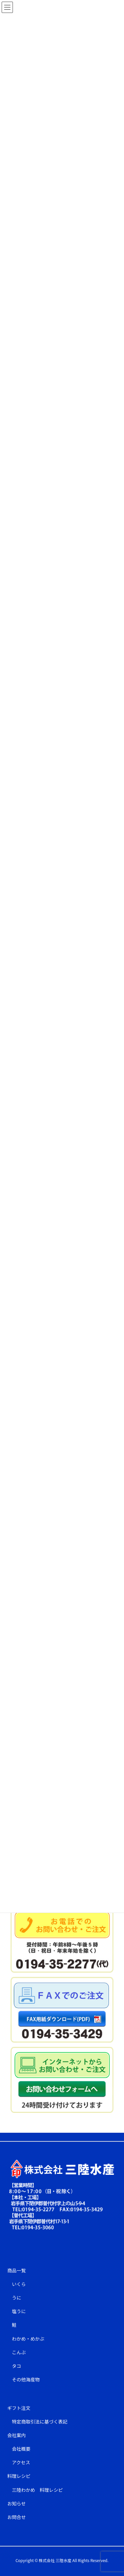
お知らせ (16, 2503)
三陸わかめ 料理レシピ (37, 2489)
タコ (16, 2365)
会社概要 (21, 2448)
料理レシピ (18, 2476)
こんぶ (19, 2352)
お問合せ (16, 2517)
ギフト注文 (18, 2408)
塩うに (19, 2311)
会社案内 (16, 2435)
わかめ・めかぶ (28, 2338)
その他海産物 (26, 2379)
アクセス (21, 2462)
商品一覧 (16, 2270)
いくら (19, 2284)
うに (16, 2297)
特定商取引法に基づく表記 (39, 2421)
